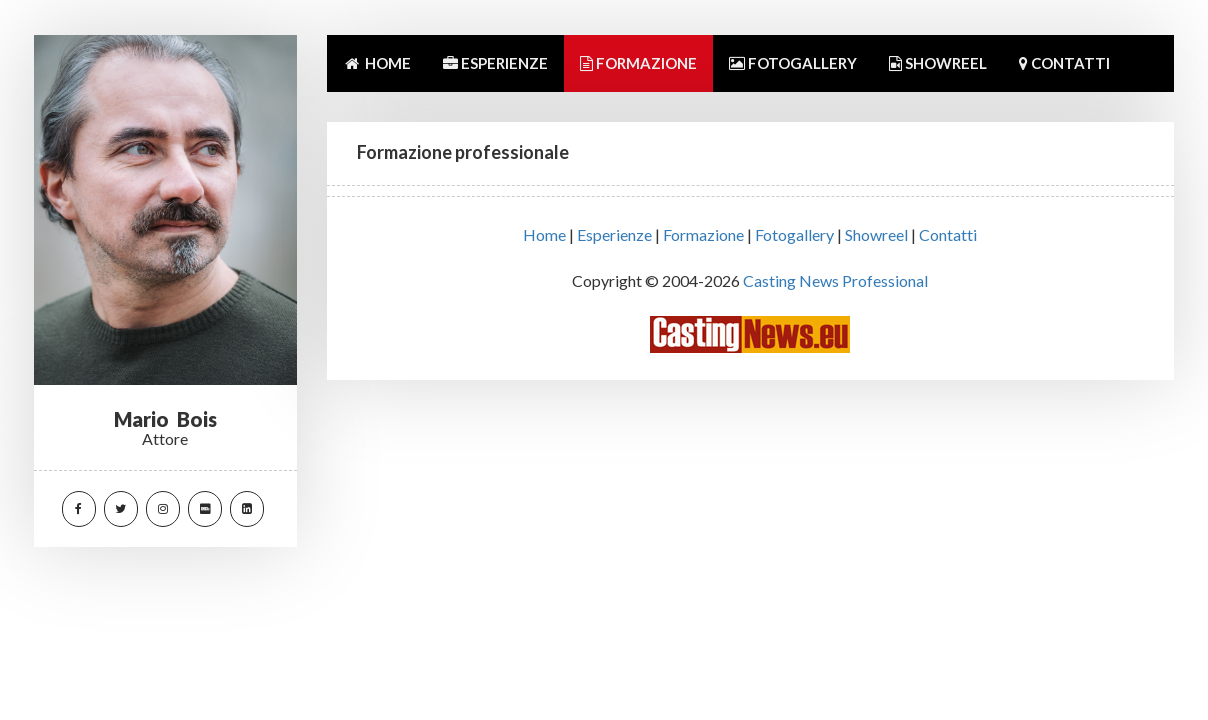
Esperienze (614, 234)
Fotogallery (794, 234)
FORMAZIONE (638, 63)
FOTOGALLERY (793, 63)
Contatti (948, 234)
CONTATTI (1064, 63)
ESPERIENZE (495, 63)
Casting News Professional (835, 280)
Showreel (876, 234)
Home (544, 234)
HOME (377, 63)
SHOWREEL (938, 63)
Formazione (703, 234)
